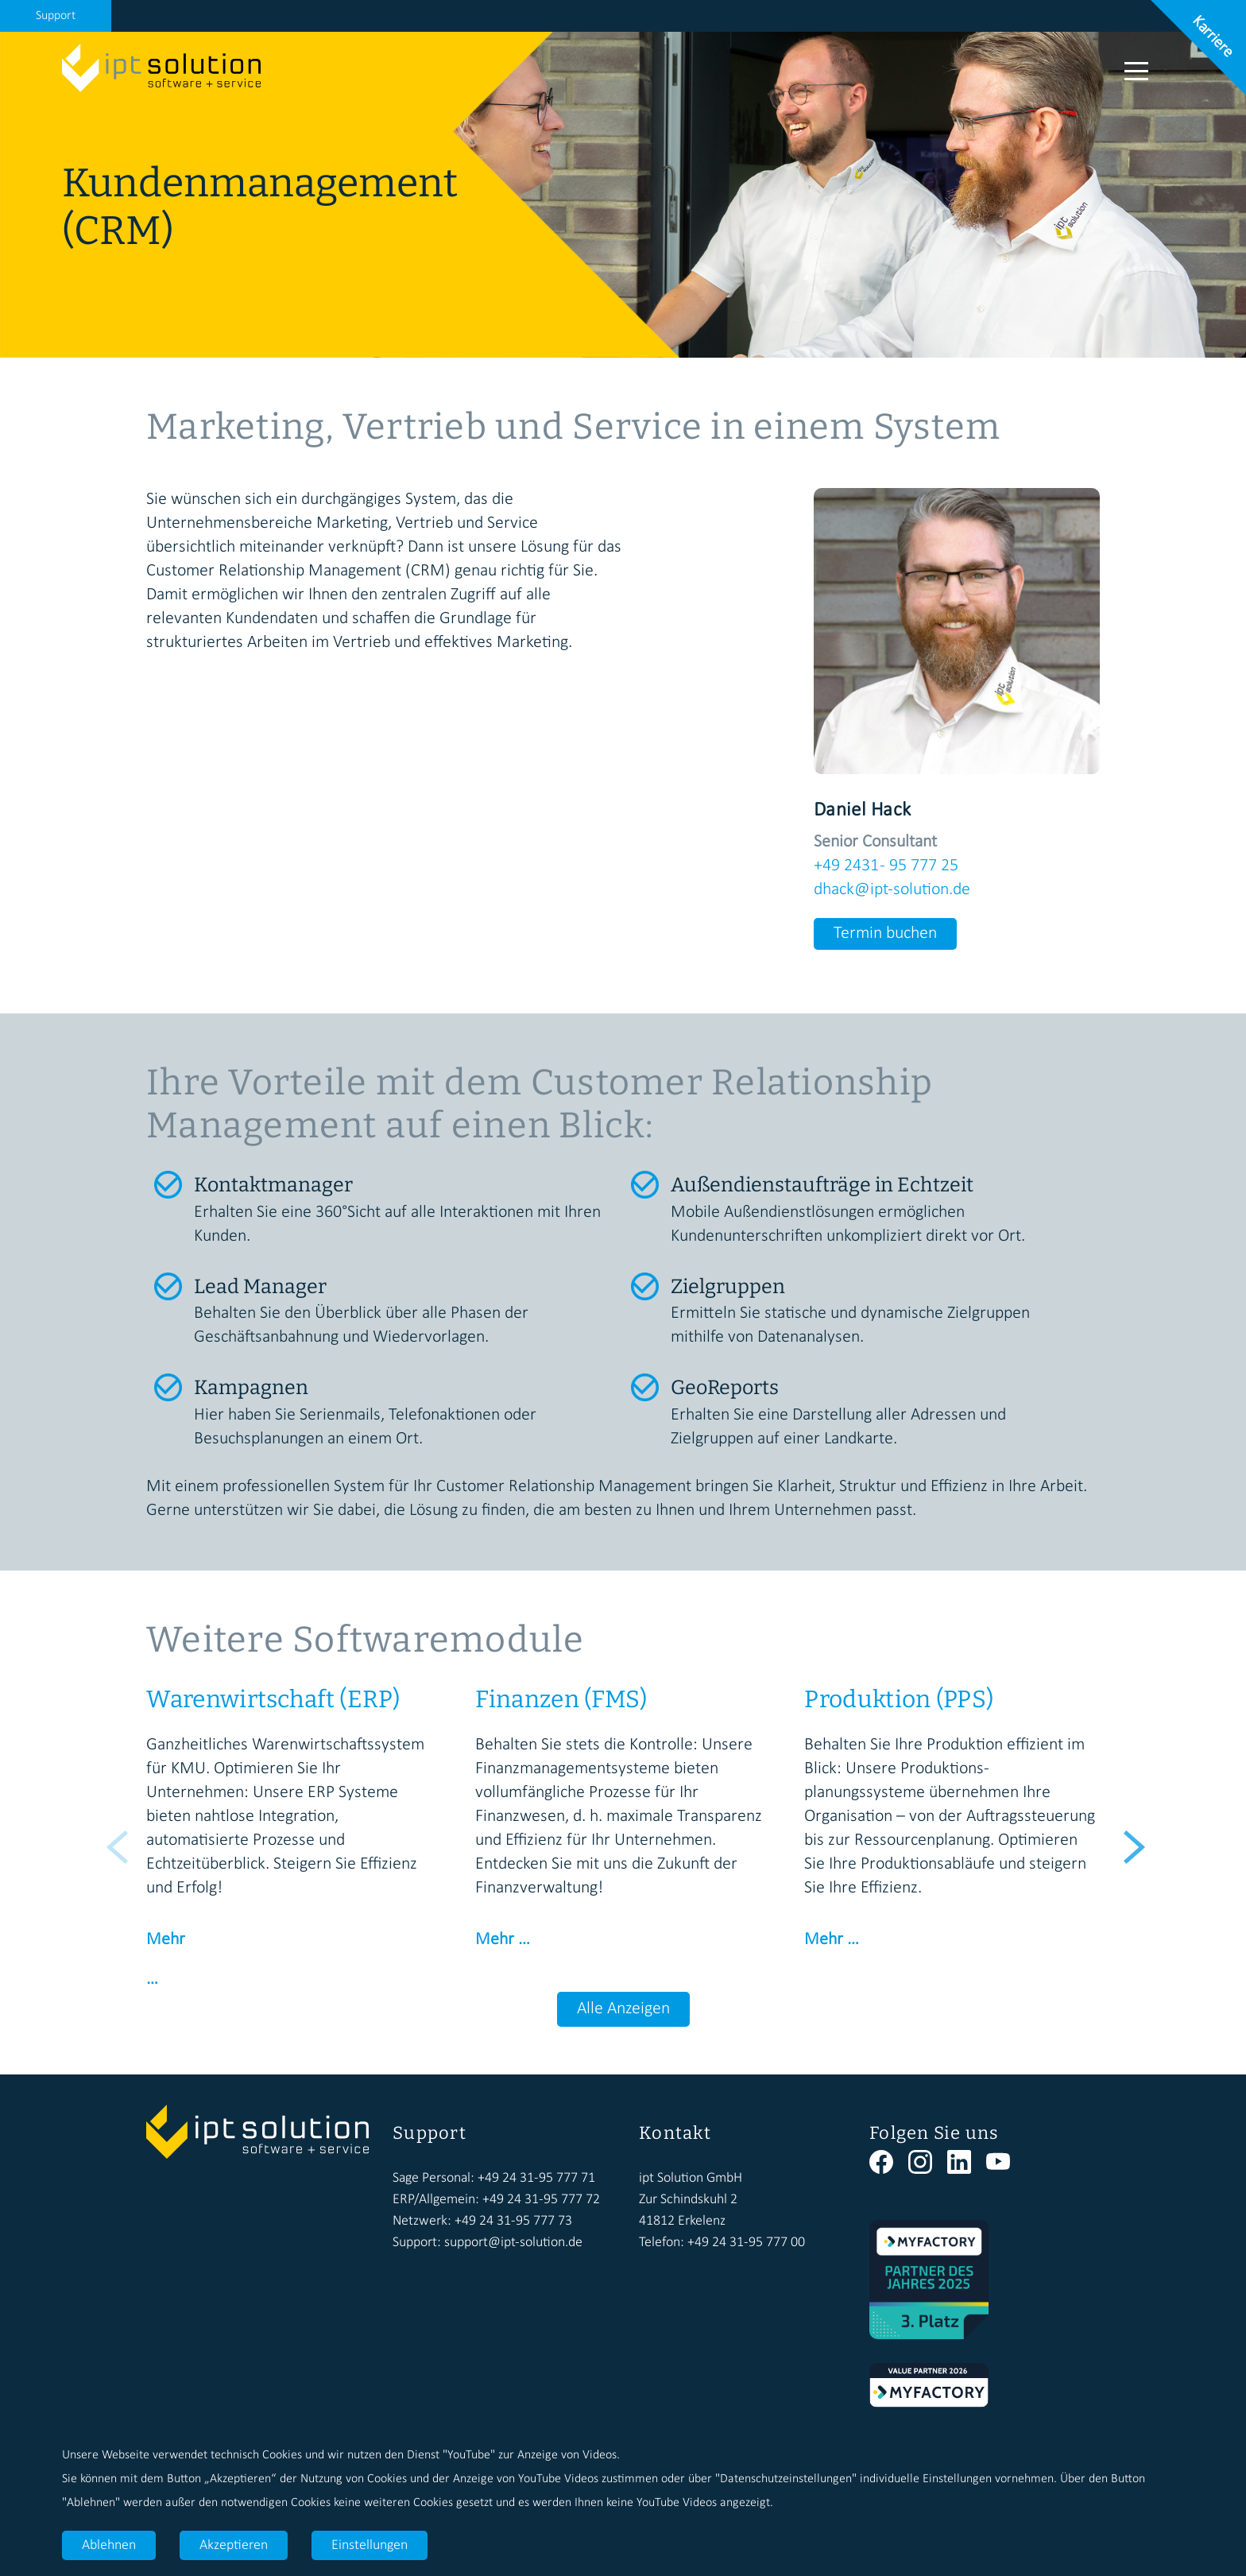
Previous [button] (114, 1838)
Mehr (165, 1940)
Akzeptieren (233, 2545)
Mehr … (502, 1940)
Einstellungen (369, 2545)
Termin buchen (885, 933)
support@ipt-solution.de (513, 2242)
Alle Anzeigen (623, 2009)
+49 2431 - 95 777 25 (886, 866)
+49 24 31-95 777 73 (513, 2221)
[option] (294, 1838)
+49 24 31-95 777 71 (536, 2178)
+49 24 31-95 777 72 (541, 2199)
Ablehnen (109, 2545)
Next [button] (1132, 1838)
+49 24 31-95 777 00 (746, 2242)
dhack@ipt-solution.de (892, 890)
